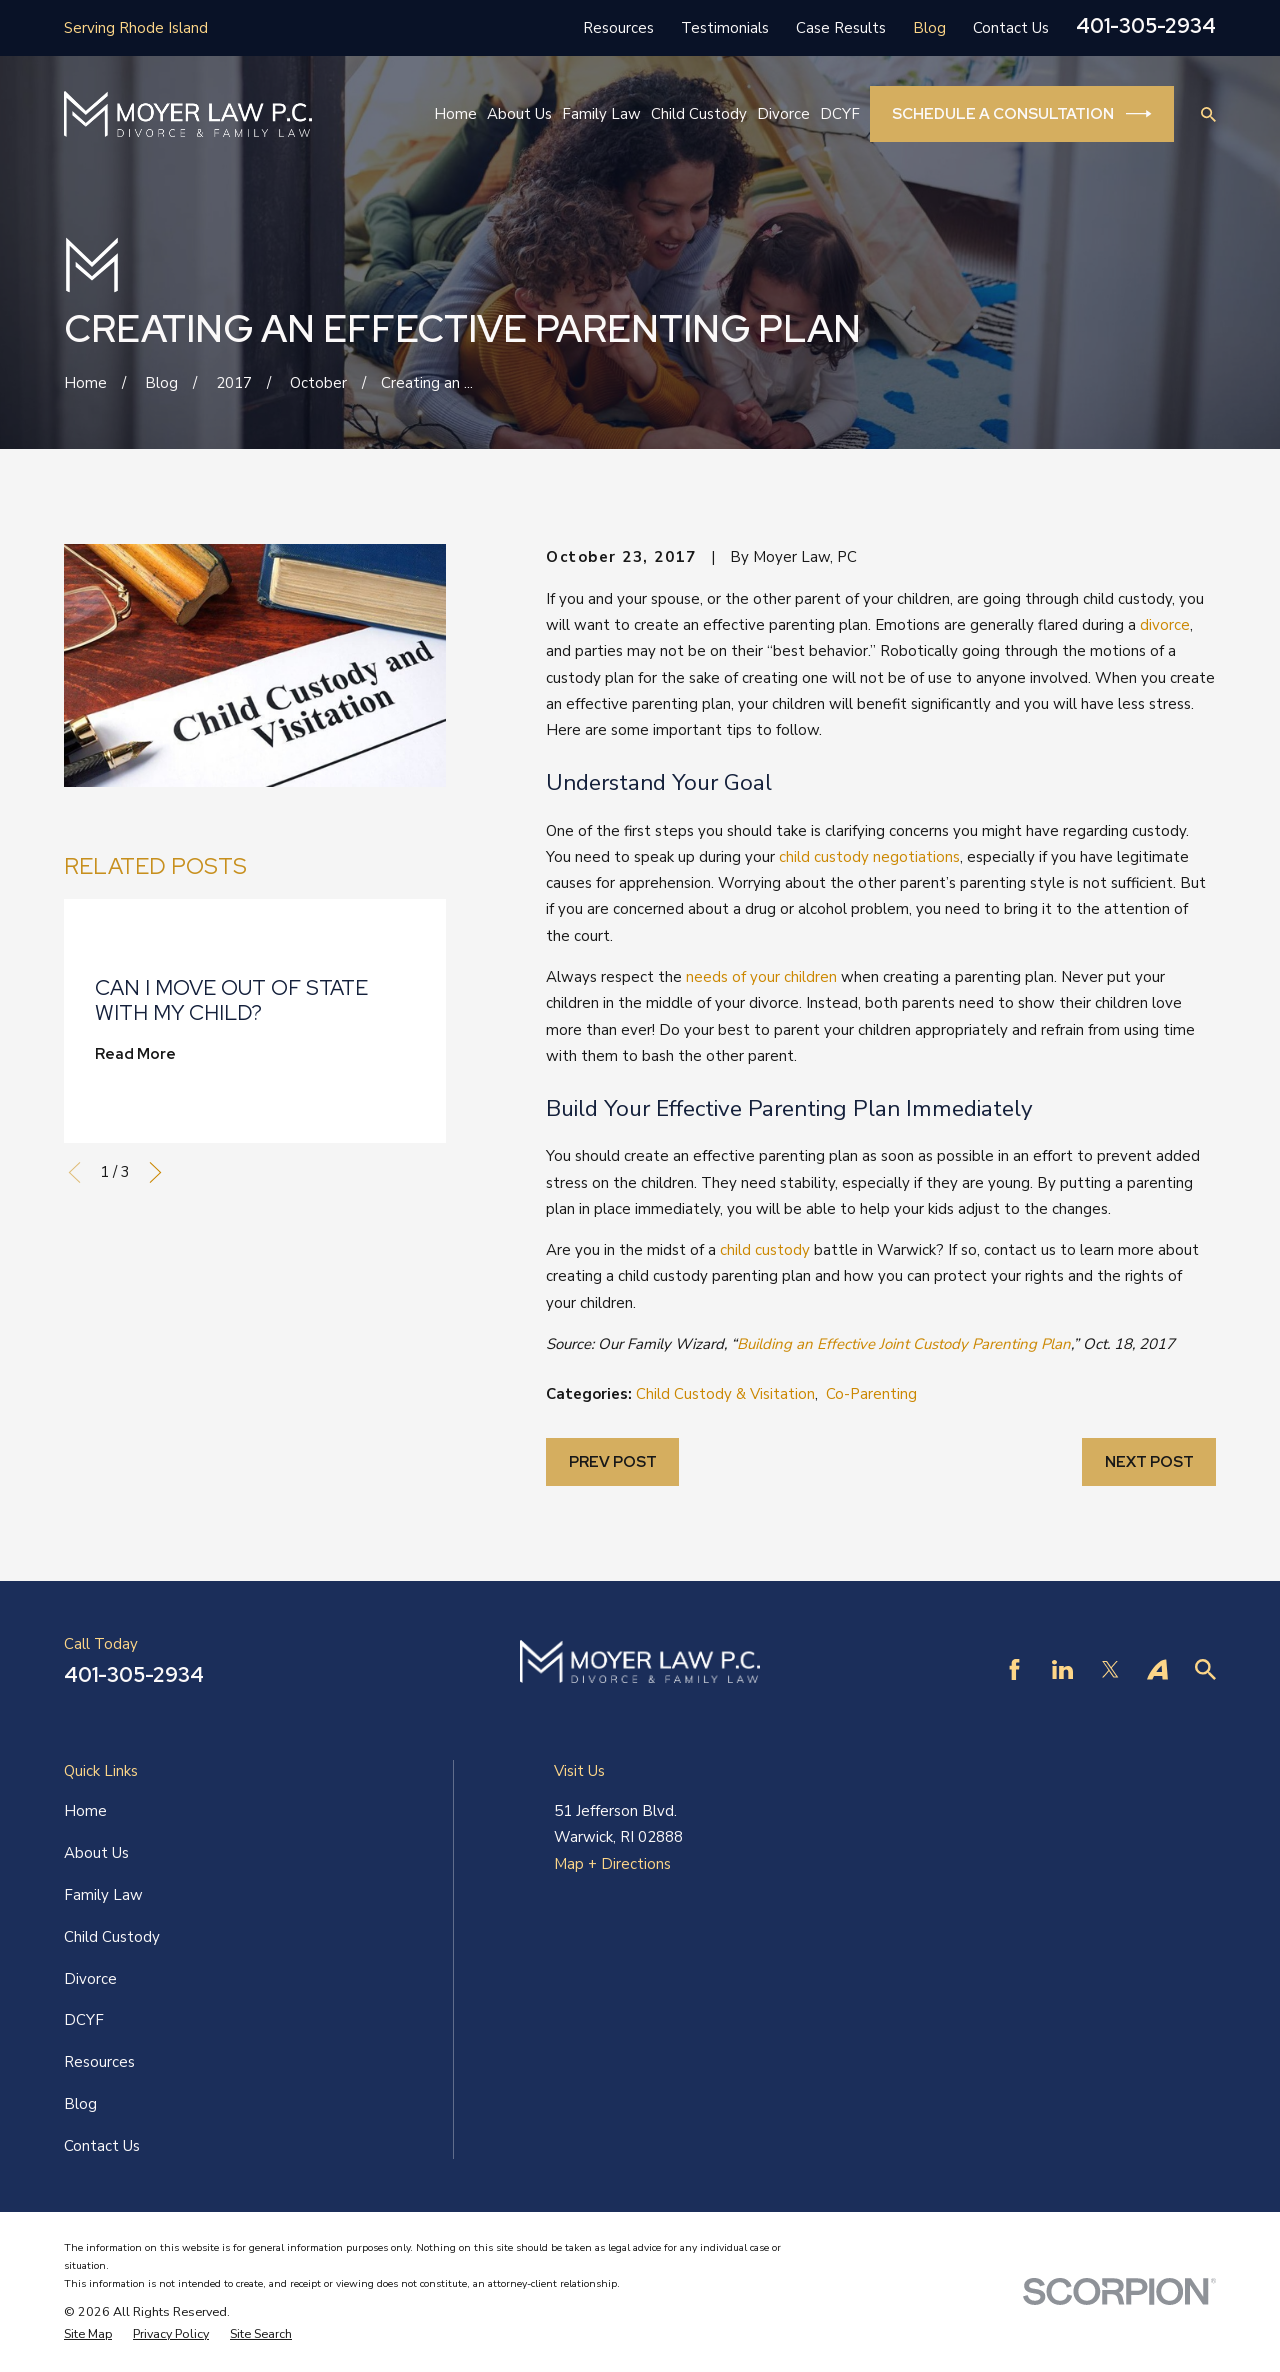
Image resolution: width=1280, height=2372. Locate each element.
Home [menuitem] (455, 114)
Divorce (90, 1979)
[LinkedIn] (1062, 1669)
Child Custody (112, 1937)
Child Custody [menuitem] (699, 114)
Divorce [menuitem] (783, 114)
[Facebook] (1014, 1669)
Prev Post (613, 1462)
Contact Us (1011, 28)
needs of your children (761, 977)
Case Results (841, 28)
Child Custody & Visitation (725, 1394)
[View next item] (155, 1172)
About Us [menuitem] (519, 114)
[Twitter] (1110, 1669)
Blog (929, 28)
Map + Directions (612, 1864)
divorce (1165, 625)
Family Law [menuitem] (601, 114)
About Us (96, 1853)
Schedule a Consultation (1022, 114)
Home (85, 1811)
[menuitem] (88, 2334)
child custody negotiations (869, 857)
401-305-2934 (1146, 26)
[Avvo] (1157, 1669)
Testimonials (725, 28)
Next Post (1149, 1462)
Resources (618, 28)
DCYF (84, 2020)
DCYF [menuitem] (840, 114)
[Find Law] (1205, 1669)
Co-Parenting (871, 1394)
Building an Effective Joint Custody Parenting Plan (904, 1344)
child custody (765, 1250)
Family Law (103, 1895)
